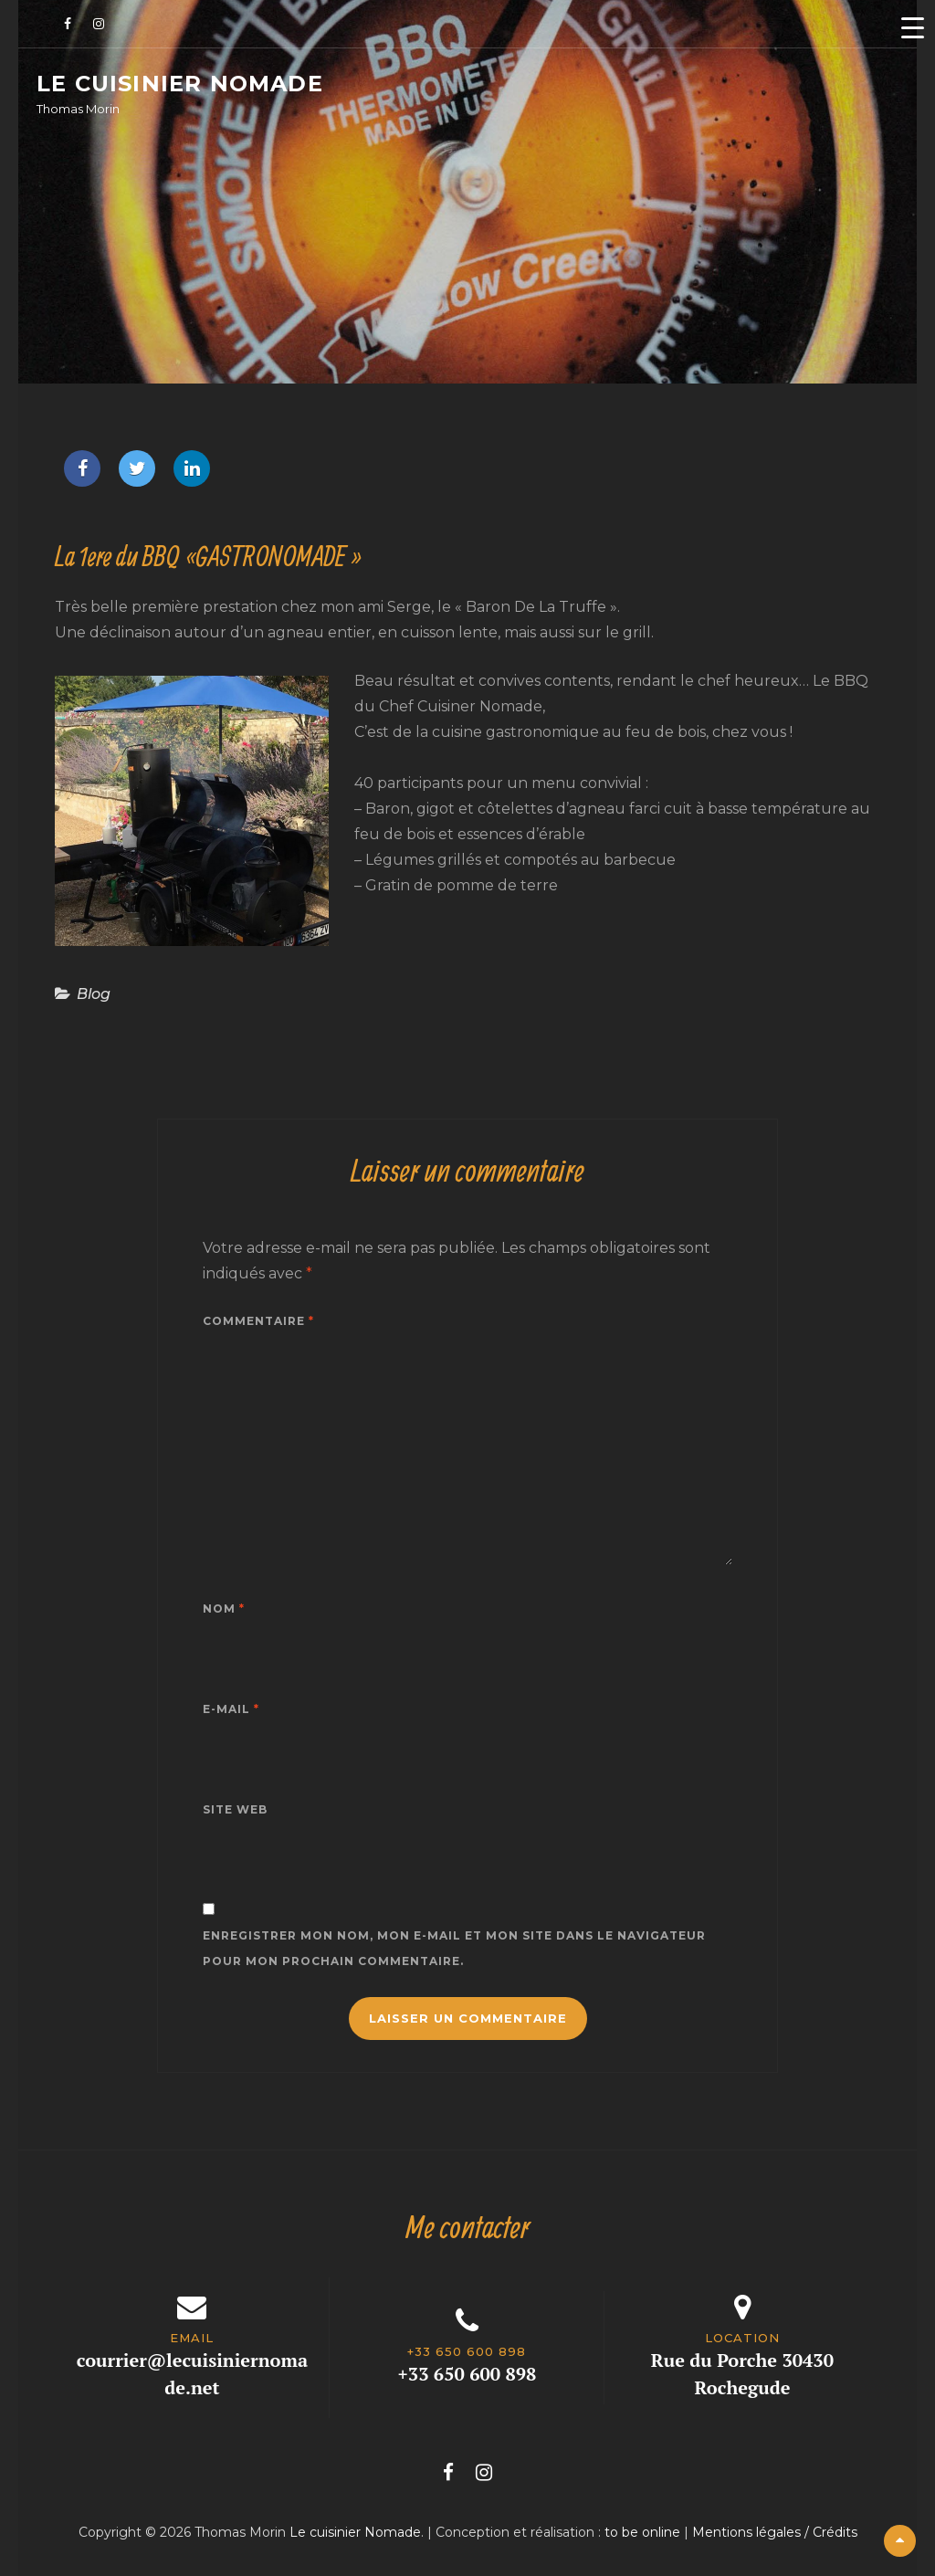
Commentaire (258, 1321)
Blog (93, 994)
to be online (642, 2532)
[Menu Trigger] (912, 27)
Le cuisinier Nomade (180, 83)
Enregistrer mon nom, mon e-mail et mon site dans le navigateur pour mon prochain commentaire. (454, 1948)
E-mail (231, 1709)
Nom (224, 1608)
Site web (235, 1809)
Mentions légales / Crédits (774, 2532)
